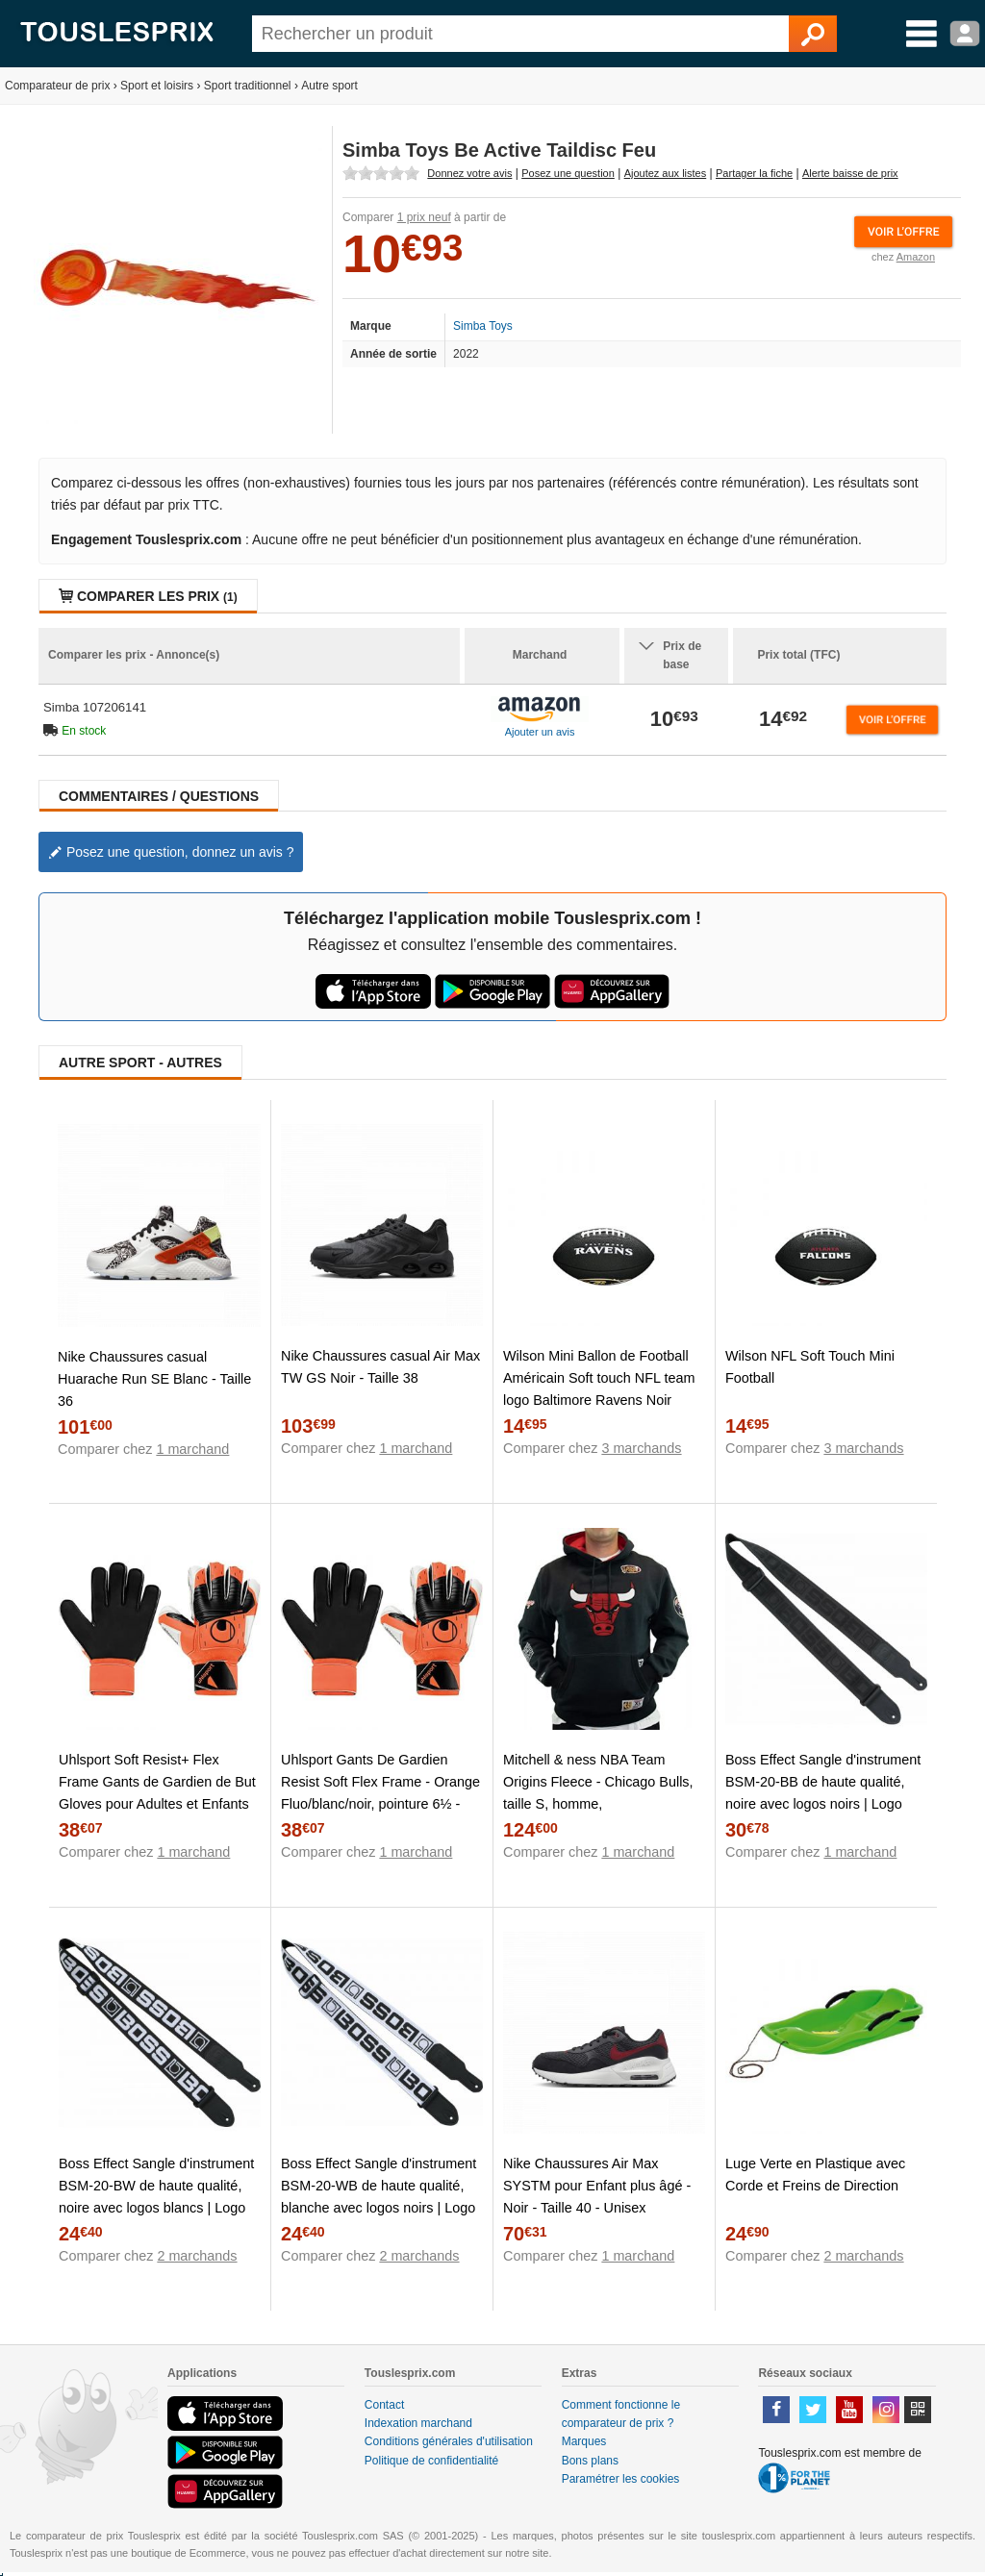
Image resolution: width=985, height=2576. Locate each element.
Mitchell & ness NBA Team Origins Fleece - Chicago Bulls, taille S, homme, (598, 1782)
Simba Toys (483, 326)
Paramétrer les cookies (621, 2479)
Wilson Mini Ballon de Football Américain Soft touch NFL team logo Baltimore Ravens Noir (599, 1378)
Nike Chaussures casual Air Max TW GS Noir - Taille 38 (380, 1367)
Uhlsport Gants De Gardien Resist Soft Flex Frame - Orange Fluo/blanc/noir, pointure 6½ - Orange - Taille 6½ (380, 1793)
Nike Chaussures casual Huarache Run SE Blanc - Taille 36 (154, 1379)
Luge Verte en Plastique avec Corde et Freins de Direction (815, 2174)
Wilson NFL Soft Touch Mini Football (810, 1367)
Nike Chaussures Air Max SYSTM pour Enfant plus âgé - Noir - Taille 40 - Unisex (597, 2185)
